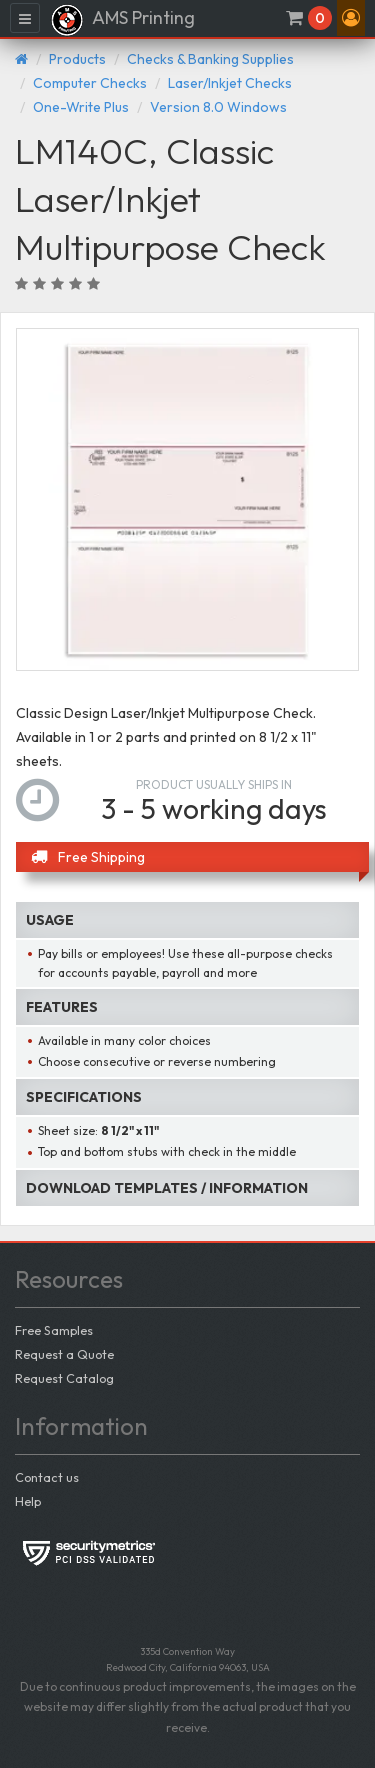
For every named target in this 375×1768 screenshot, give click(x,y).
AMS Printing (122, 20)
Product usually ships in (214, 784)
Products (77, 59)
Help (28, 1501)
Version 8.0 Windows (218, 107)
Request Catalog (64, 1378)
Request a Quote (64, 1354)
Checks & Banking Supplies (210, 59)
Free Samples (54, 1330)
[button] (351, 18)
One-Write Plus (81, 107)
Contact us (47, 1477)
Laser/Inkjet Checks (230, 83)
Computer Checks (90, 83)
